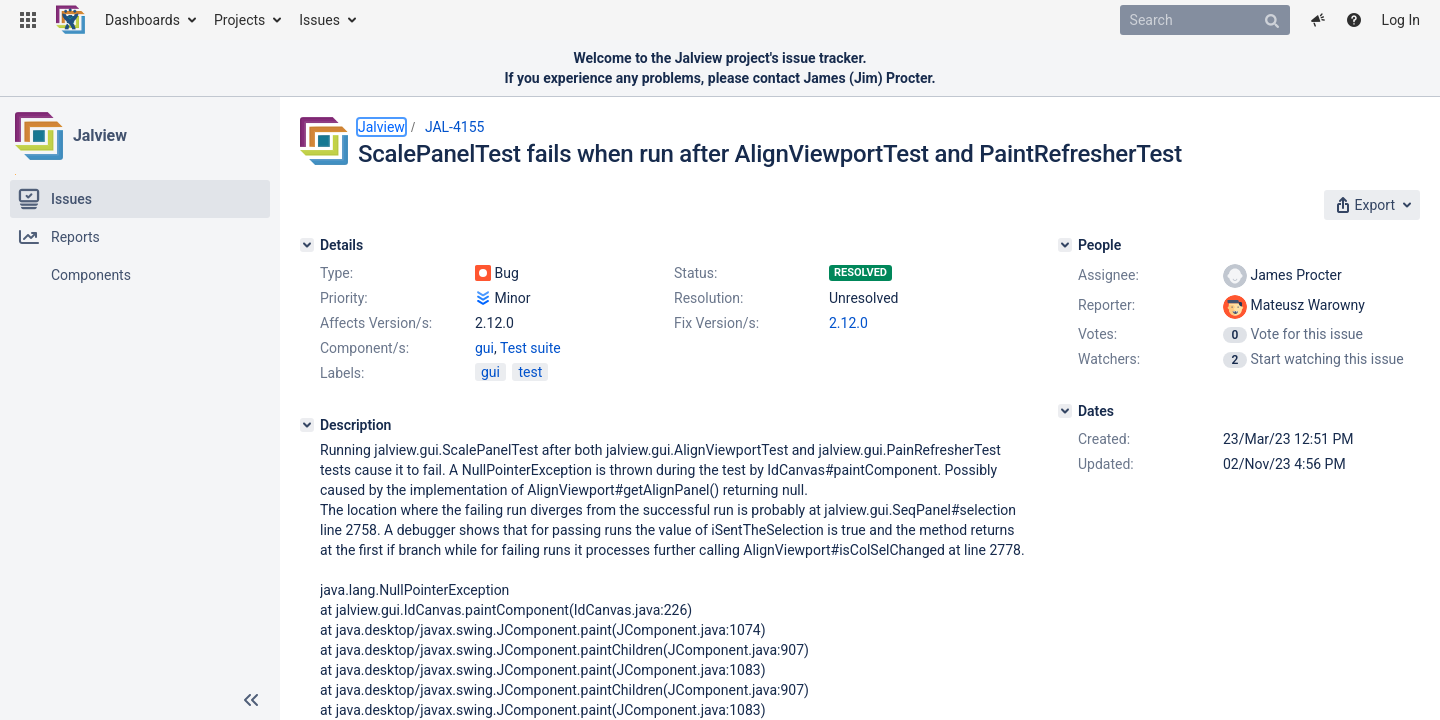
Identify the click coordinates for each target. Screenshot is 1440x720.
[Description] (307, 425)
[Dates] (1065, 411)
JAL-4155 (455, 127)
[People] (1065, 245)
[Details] (307, 245)
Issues (319, 20)
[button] (28, 20)
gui (484, 348)
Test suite (530, 348)
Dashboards (142, 20)
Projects (239, 20)
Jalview (100, 135)
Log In (1401, 20)
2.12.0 (848, 323)
